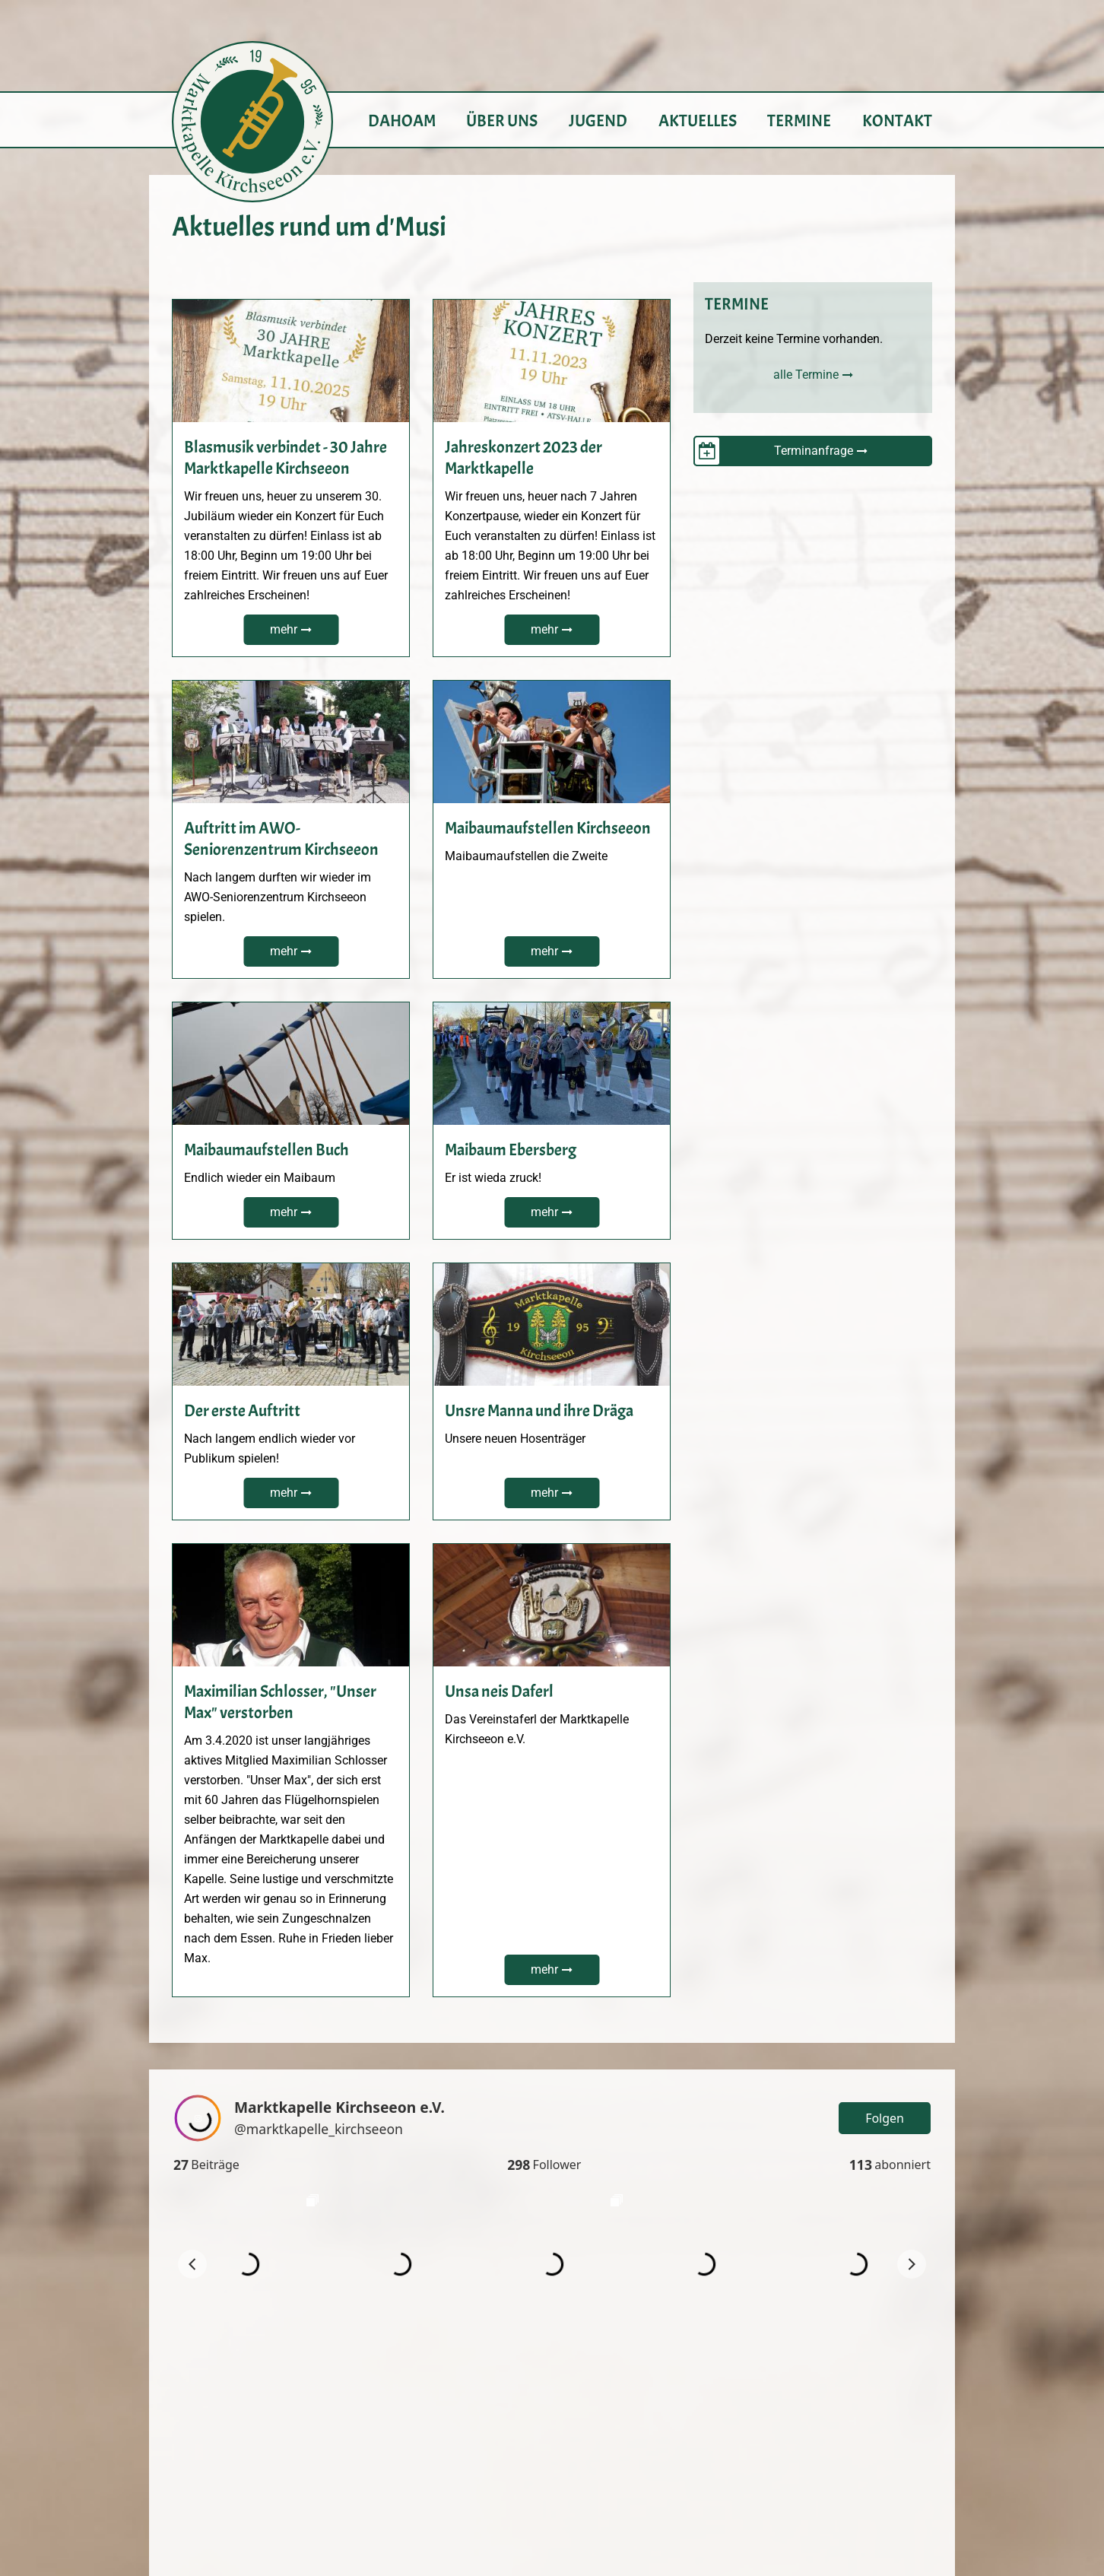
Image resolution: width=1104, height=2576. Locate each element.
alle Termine (806, 374)
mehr (283, 629)
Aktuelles (697, 121)
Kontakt (897, 121)
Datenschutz (898, 2485)
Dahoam (402, 121)
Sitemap (909, 2505)
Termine (799, 121)
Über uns (502, 121)
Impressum (902, 2465)
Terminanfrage (813, 450)
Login (917, 2426)
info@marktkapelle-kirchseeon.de (552, 2504)
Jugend (598, 121)
